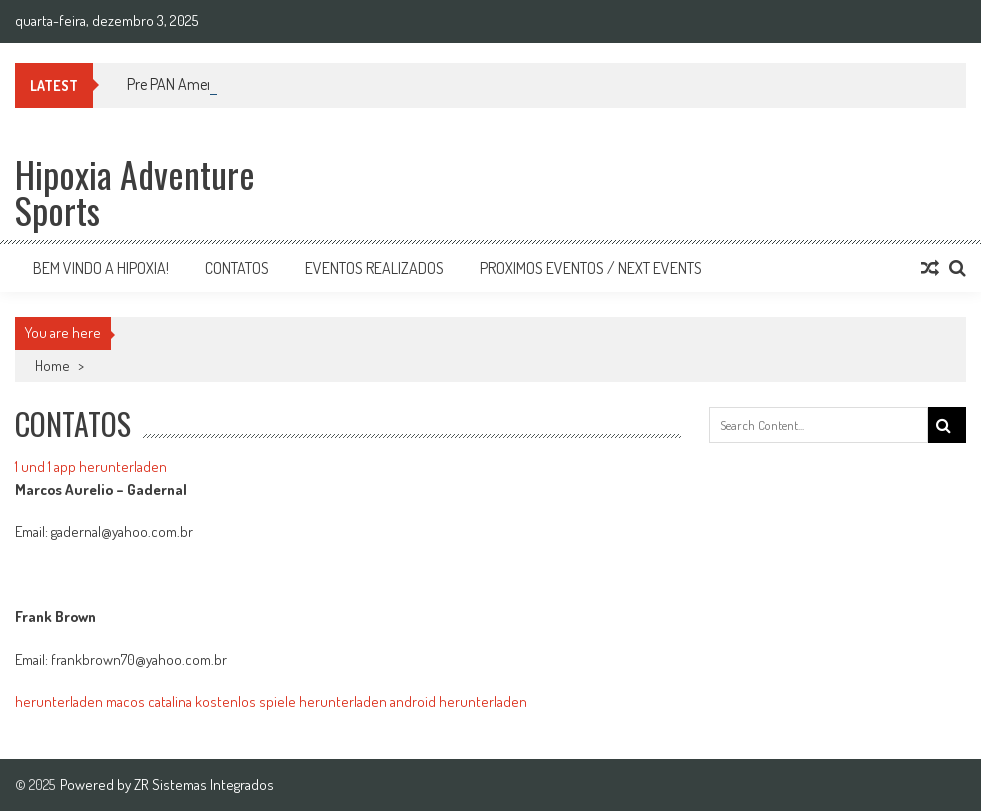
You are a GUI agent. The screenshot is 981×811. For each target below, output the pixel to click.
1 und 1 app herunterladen (91, 466)
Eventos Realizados (374, 268)
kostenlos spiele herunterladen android (315, 701)
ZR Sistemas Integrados (204, 784)
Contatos (237, 268)
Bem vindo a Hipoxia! (101, 268)
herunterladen (59, 701)
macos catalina (149, 701)
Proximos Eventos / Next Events (591, 268)
